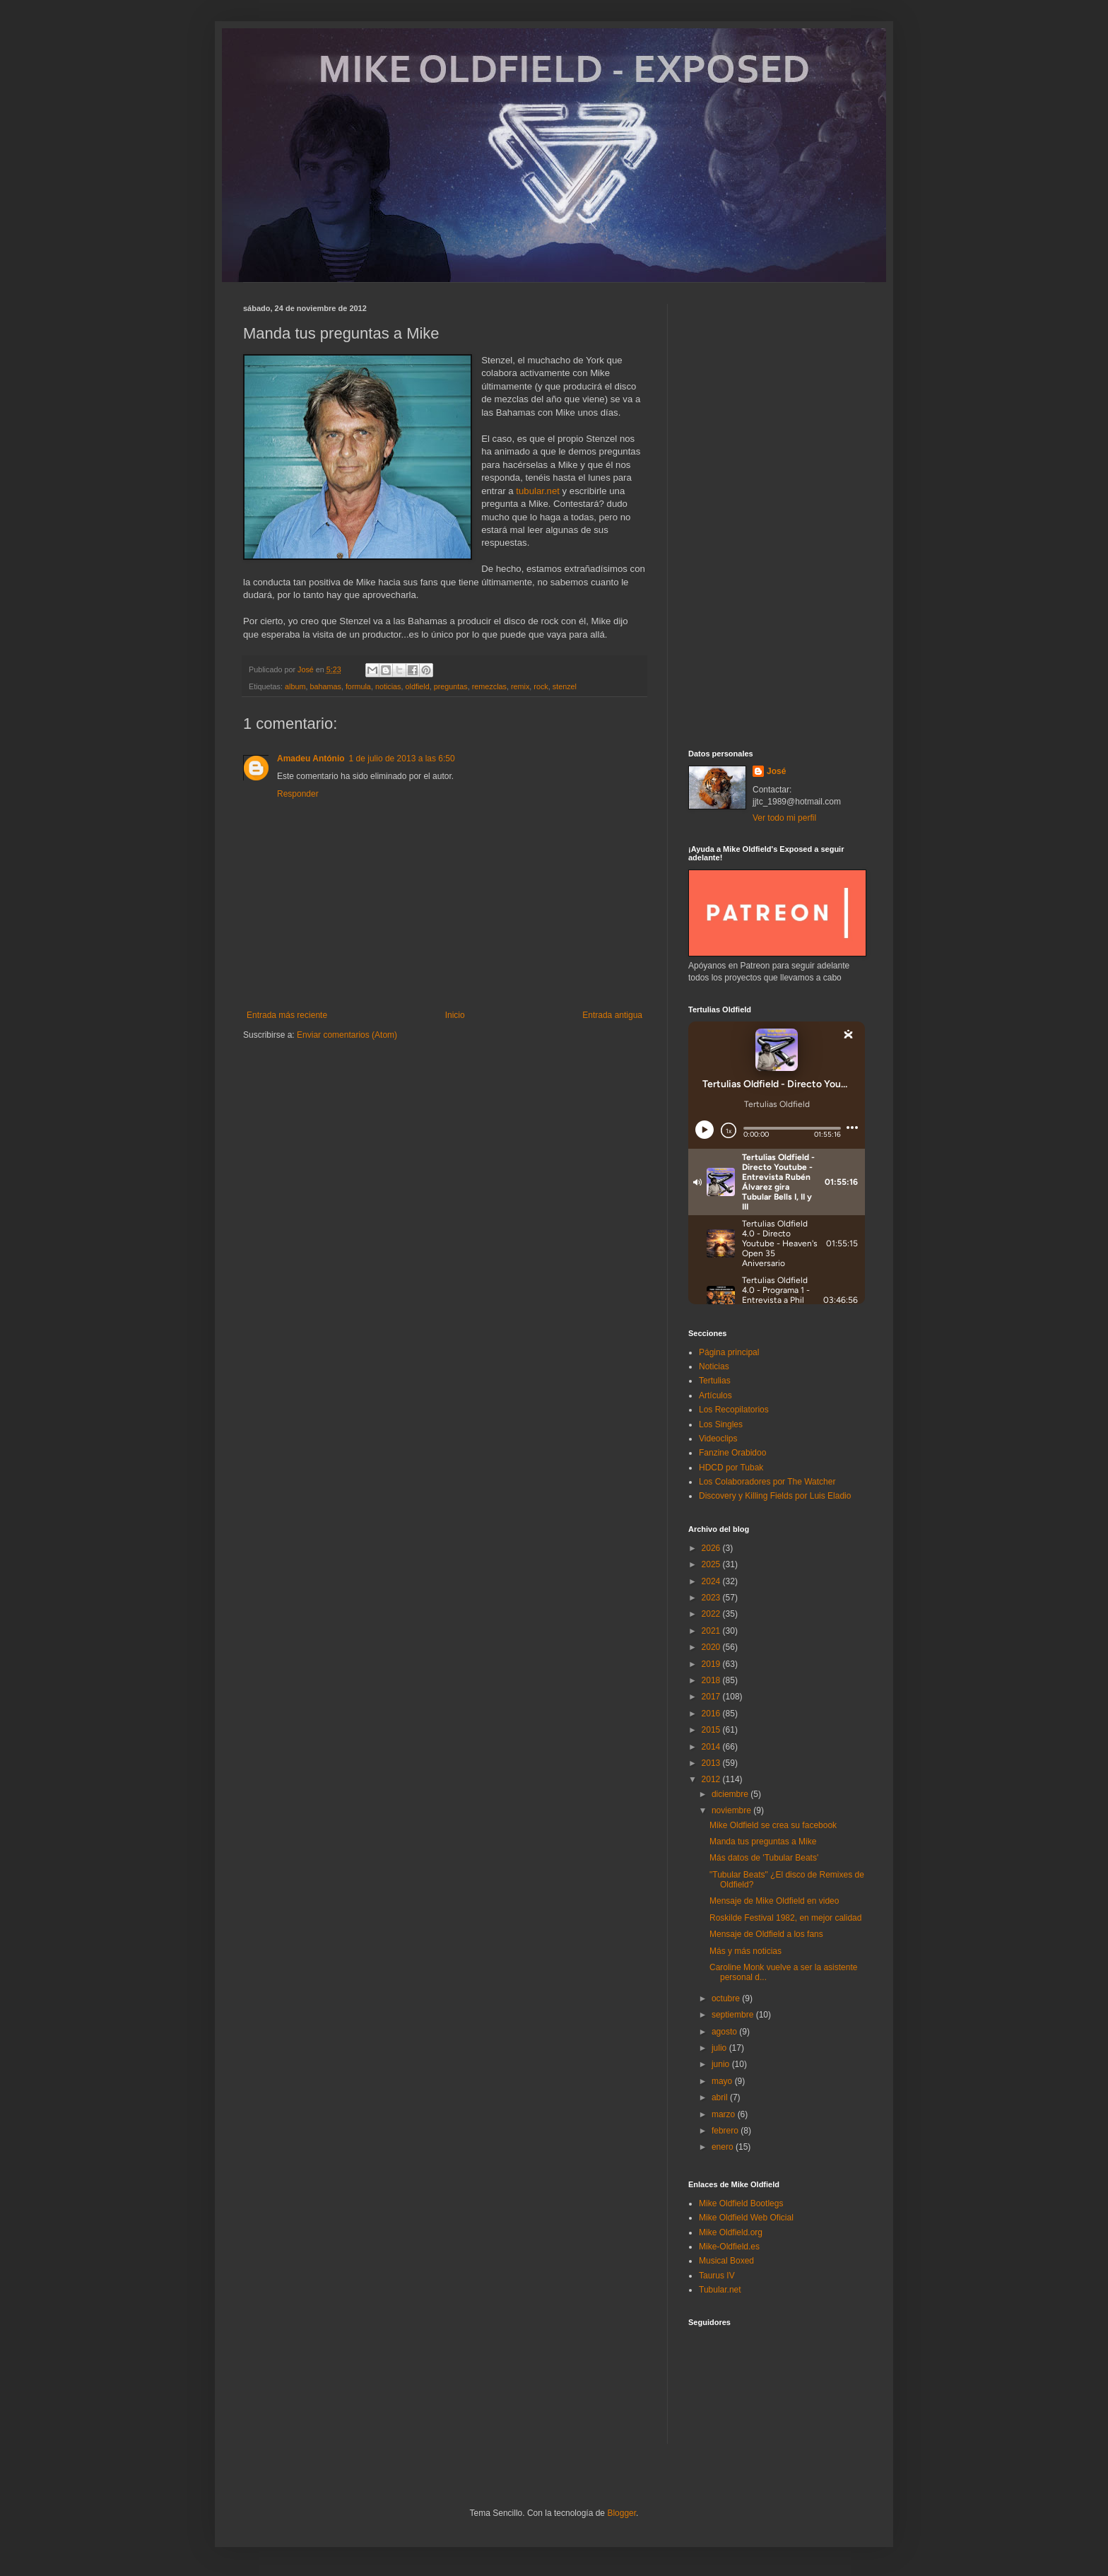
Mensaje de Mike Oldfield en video (774, 1901)
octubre (727, 1998)
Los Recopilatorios (734, 1410)
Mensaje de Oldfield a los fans (766, 1934)
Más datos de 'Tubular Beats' (763, 1858)
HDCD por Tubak (731, 1468)
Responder (298, 794)
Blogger (621, 2513)
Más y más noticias (745, 1951)
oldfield (418, 686)
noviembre (732, 1810)
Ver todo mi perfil (784, 818)
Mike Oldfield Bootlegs (741, 2203)
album (295, 686)
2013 (712, 1763)
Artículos (715, 1395)
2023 (712, 1598)
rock (541, 686)
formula (358, 686)
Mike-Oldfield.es (729, 2247)
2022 (712, 1614)
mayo (723, 2081)
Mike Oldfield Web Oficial (746, 2218)
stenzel (565, 686)
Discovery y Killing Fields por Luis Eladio (775, 1496)
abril (721, 2097)
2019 (712, 1664)
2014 (712, 1747)
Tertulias (715, 1381)
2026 (712, 1548)
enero (724, 2147)
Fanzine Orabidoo (732, 1453)
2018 (712, 1680)
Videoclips (718, 1439)
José (776, 771)
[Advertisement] (776, 516)
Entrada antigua (612, 1015)
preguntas (451, 686)
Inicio (455, 1015)
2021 (712, 1631)
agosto (725, 2032)
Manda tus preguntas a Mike (762, 1841)
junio (722, 2064)
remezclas (489, 686)
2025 (712, 1564)
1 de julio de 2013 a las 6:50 (402, 758)
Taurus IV (717, 2276)
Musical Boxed (726, 2261)
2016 (712, 1714)
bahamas (325, 686)
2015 (712, 1730)
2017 (712, 1697)
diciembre (731, 1794)
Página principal (729, 1352)
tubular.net (538, 491)
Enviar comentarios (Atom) (347, 1035)
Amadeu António (311, 758)
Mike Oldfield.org (730, 2232)
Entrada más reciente (287, 1015)
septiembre (734, 2015)
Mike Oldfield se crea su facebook (773, 1825)
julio (720, 2048)
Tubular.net (720, 2290)
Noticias (714, 1366)
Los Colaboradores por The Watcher (767, 1482)
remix (520, 686)
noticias (388, 686)
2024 (712, 1581)
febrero (726, 2131)
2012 (712, 1779)
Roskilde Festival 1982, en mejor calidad (785, 1918)
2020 (712, 1647)
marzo (725, 2114)
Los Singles (721, 1424)
